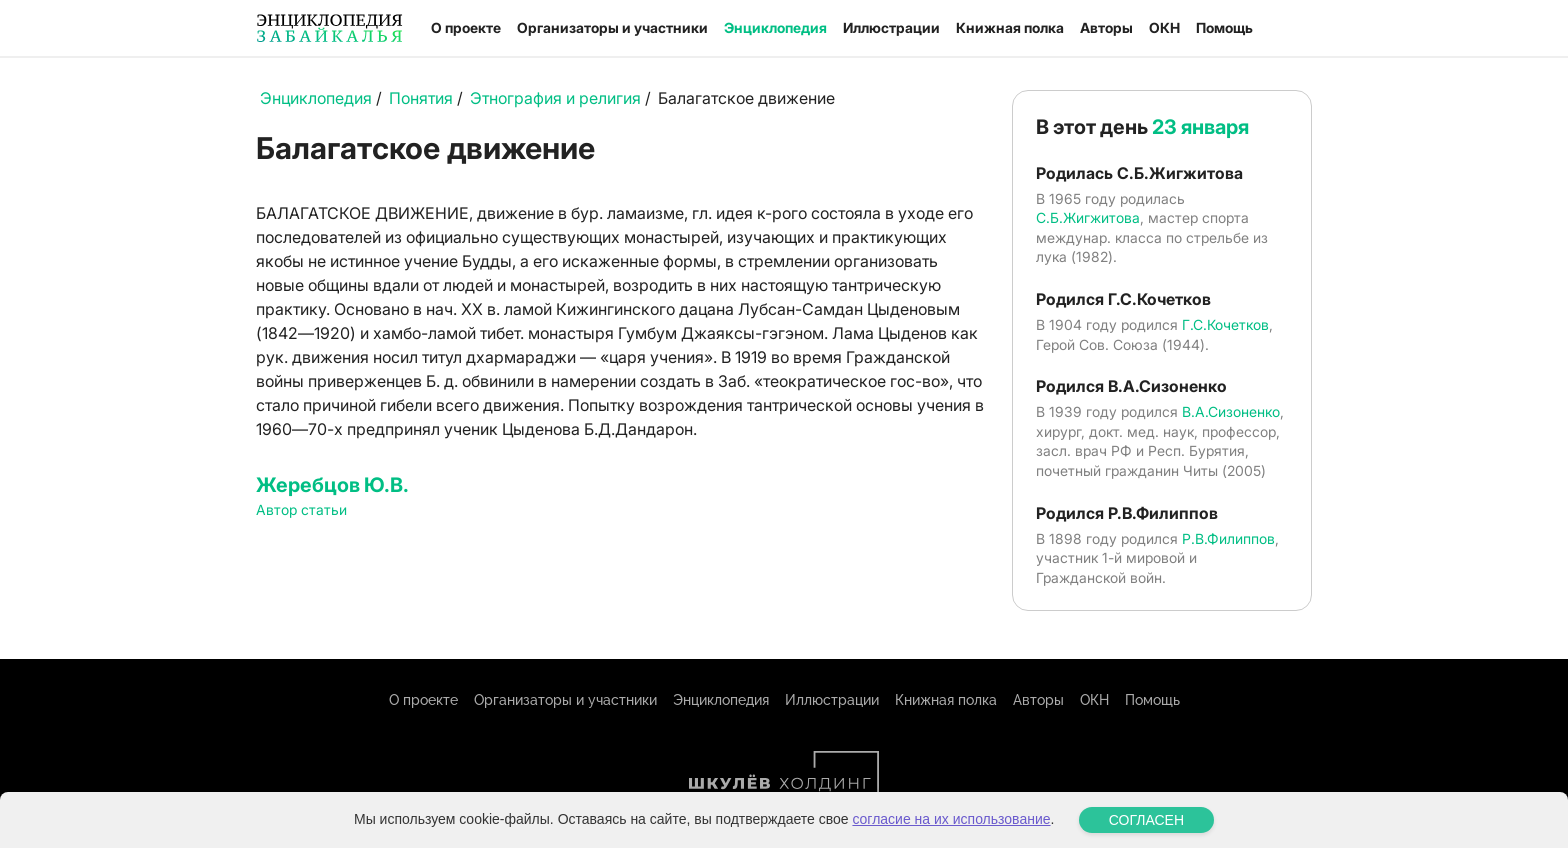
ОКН (1164, 27)
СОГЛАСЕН (1146, 820)
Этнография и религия (555, 98)
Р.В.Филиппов (1228, 538)
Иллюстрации (891, 27)
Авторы (1106, 27)
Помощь (1224, 27)
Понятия (421, 98)
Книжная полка (1010, 27)
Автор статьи (301, 509)
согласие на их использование (951, 819)
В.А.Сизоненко (1231, 411)
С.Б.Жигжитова (1088, 217)
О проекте (466, 27)
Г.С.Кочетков (1225, 324)
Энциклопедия (775, 27)
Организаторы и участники (612, 27)
